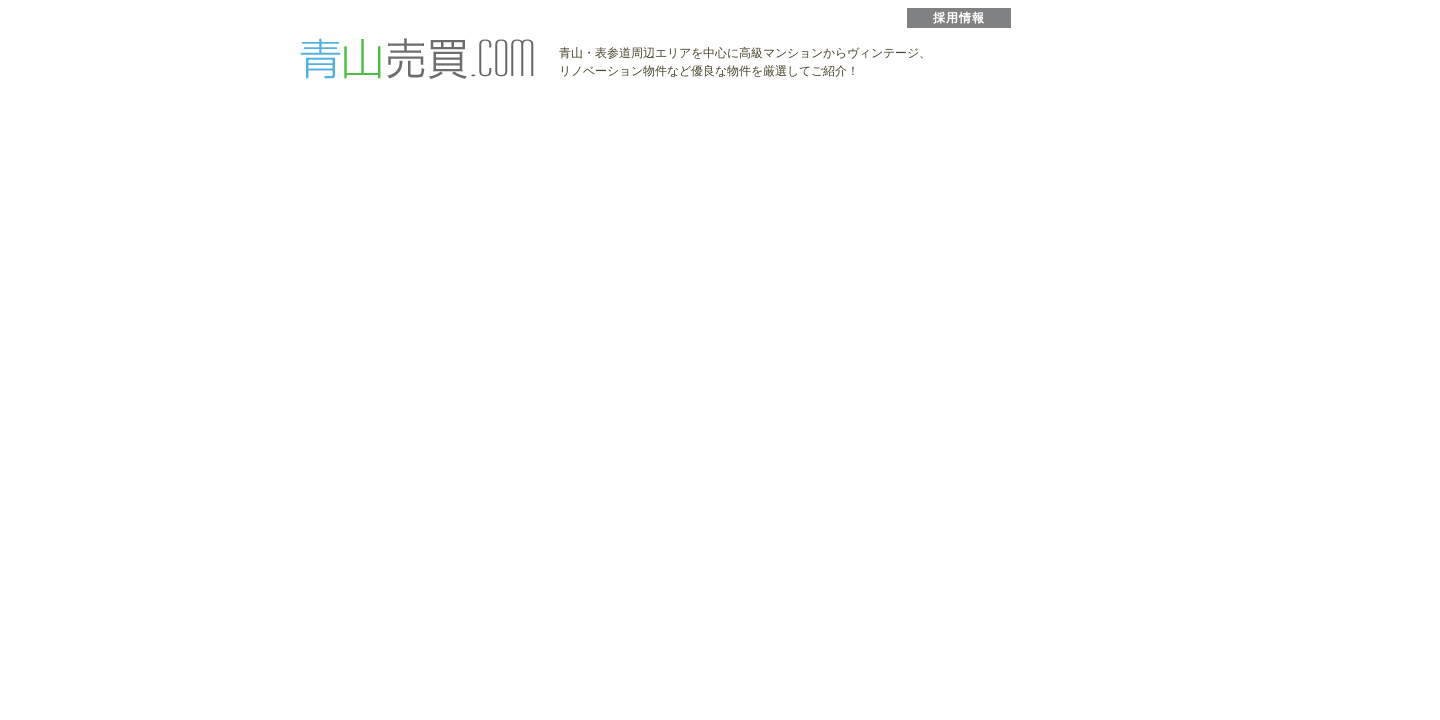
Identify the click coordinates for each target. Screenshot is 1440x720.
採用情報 (959, 18)
